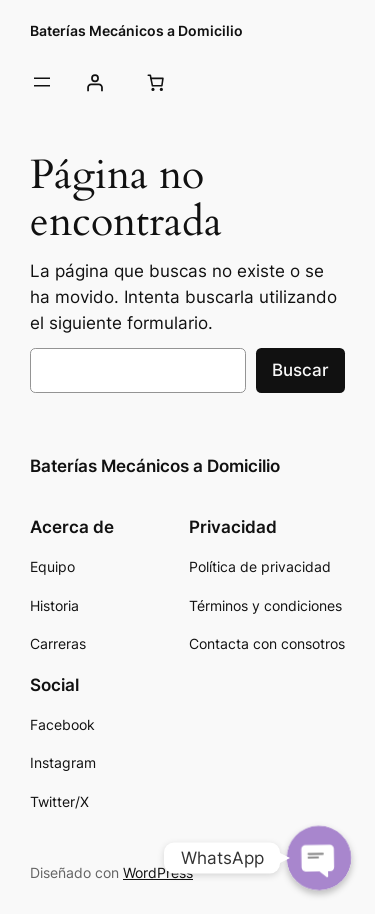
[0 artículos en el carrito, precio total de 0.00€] (155, 82)
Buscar (300, 370)
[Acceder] (94, 82)
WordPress (158, 872)
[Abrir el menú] (42, 82)
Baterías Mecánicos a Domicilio (136, 30)
